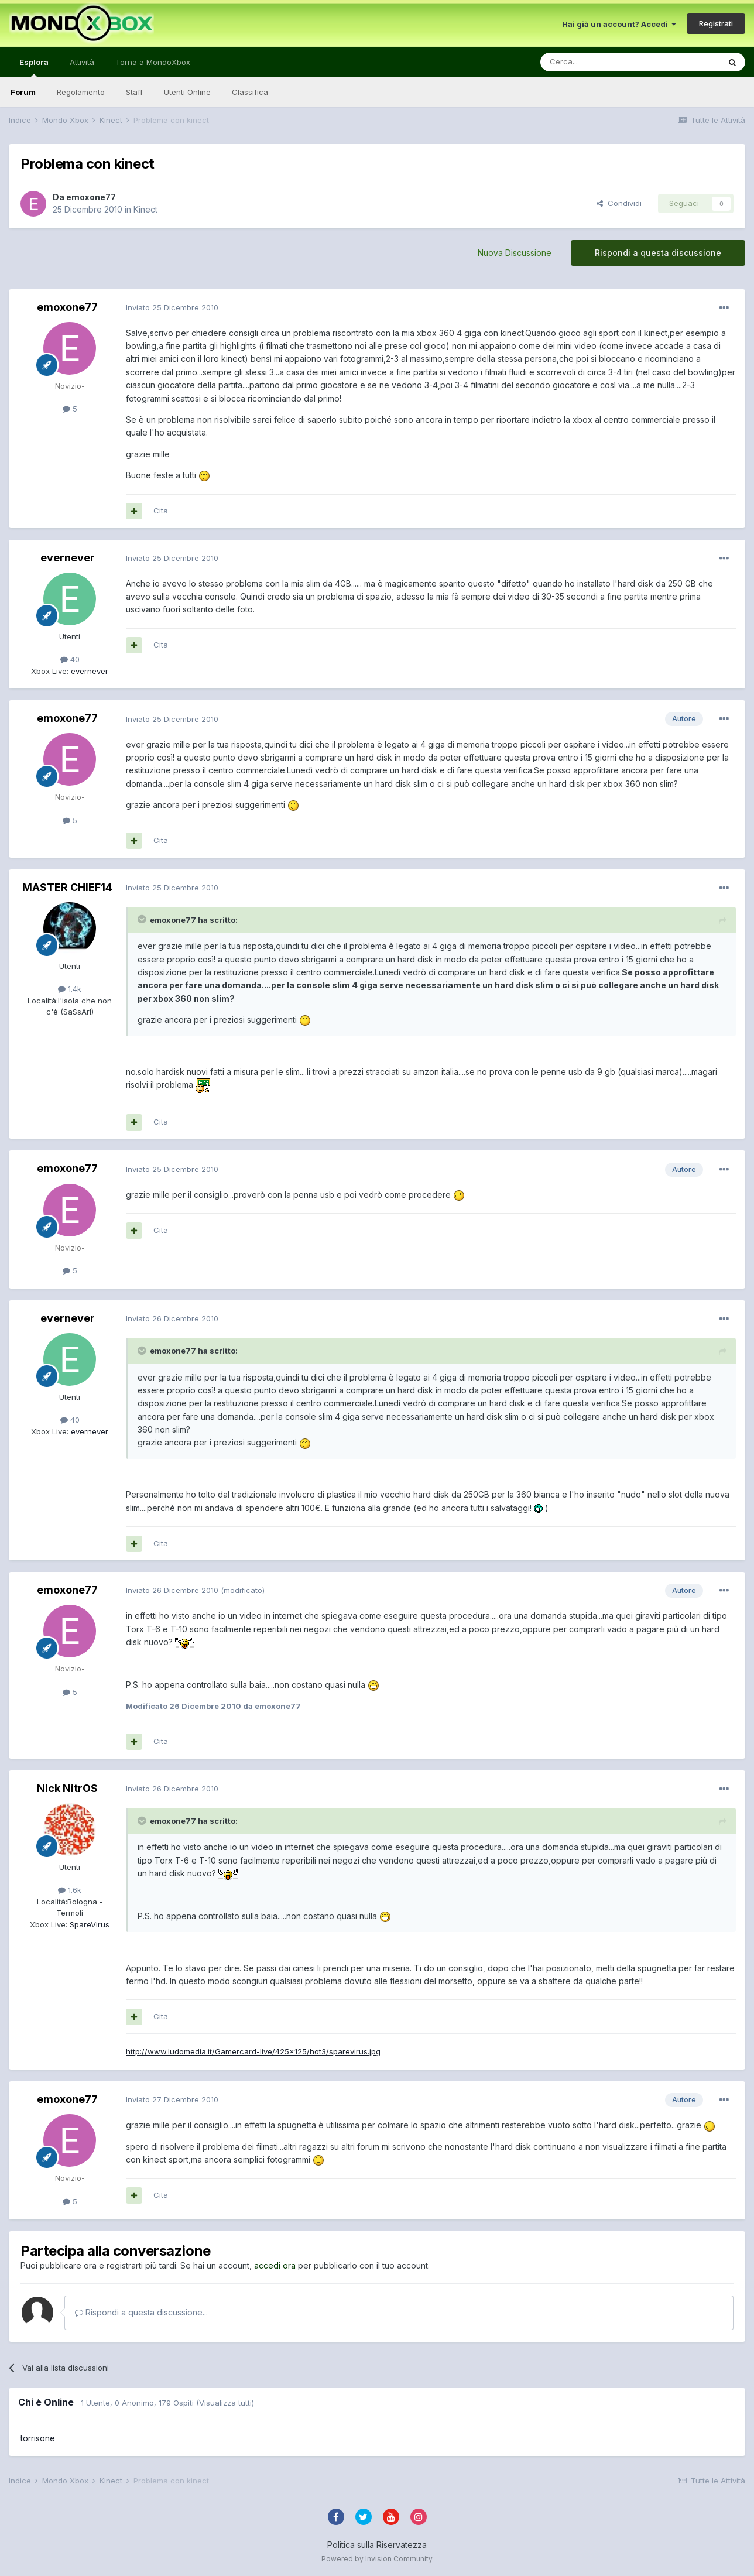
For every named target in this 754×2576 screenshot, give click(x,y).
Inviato (172, 307)
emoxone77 (91, 197)
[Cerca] (594, 62)
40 (70, 659)
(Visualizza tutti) (225, 2402)
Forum (23, 92)
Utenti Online (187, 92)
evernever (67, 557)
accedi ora (275, 2265)
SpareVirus (88, 1924)
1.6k (69, 1890)
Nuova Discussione (514, 253)
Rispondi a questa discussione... (141, 2312)
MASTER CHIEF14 (67, 887)
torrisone (37, 2438)
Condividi (619, 203)
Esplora (34, 67)
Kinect (145, 209)
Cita (160, 510)
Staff (134, 92)
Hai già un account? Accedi (619, 24)
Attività (82, 62)
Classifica (250, 92)
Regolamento (81, 92)
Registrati (716, 23)
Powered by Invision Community (377, 2558)
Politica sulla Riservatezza (377, 2545)
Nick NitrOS (67, 1788)
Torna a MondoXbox (152, 62)
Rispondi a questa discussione (658, 253)
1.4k (69, 989)
